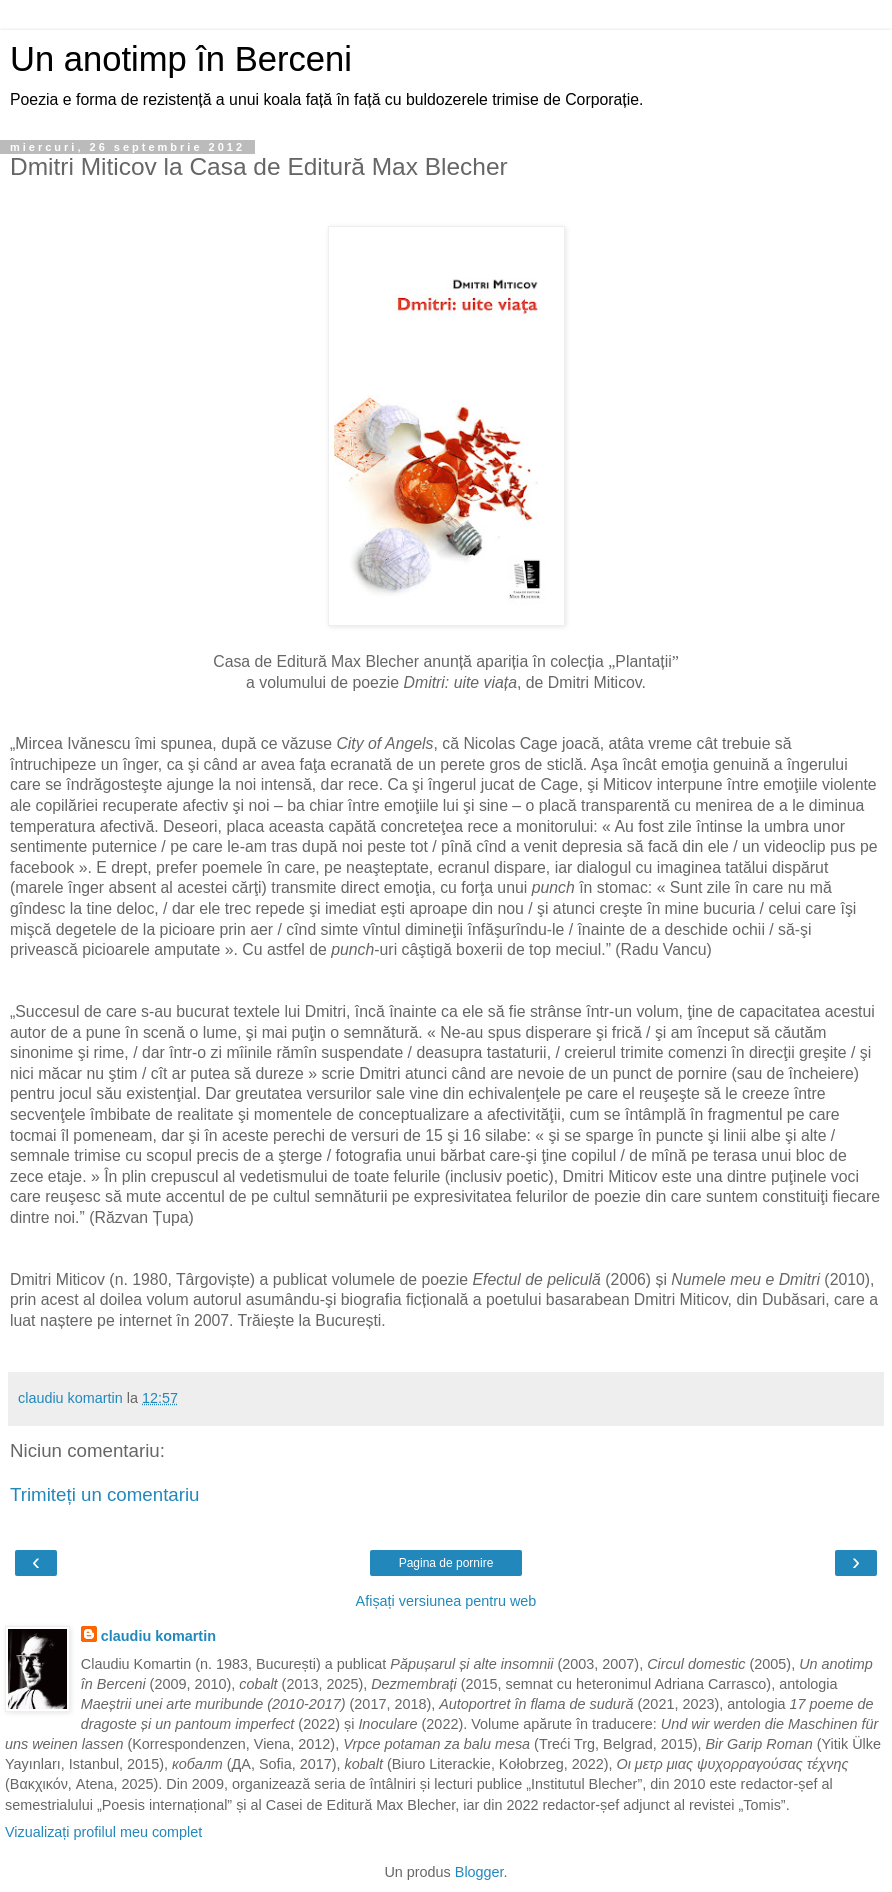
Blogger (479, 1872)
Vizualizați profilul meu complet (103, 1832)
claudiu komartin (158, 1636)
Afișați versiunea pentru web (446, 1601)
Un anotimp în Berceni (181, 59)
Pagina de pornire (446, 1563)
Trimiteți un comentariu (105, 1494)
